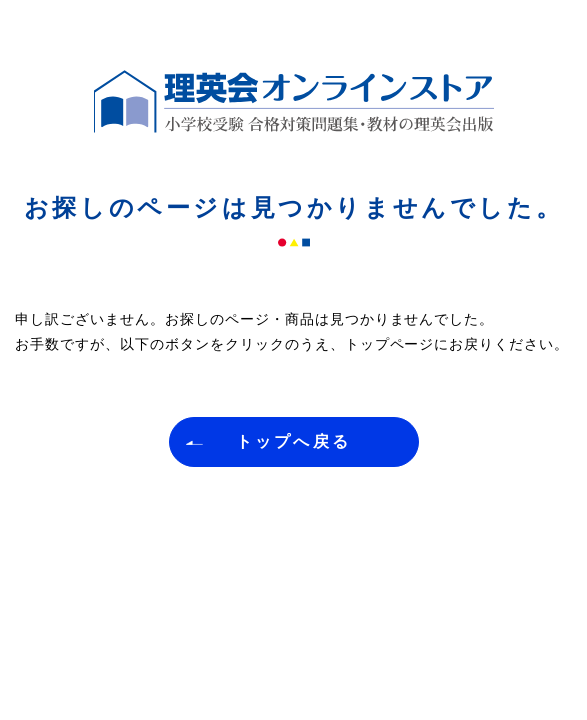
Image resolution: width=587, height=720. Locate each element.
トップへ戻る (293, 441)
